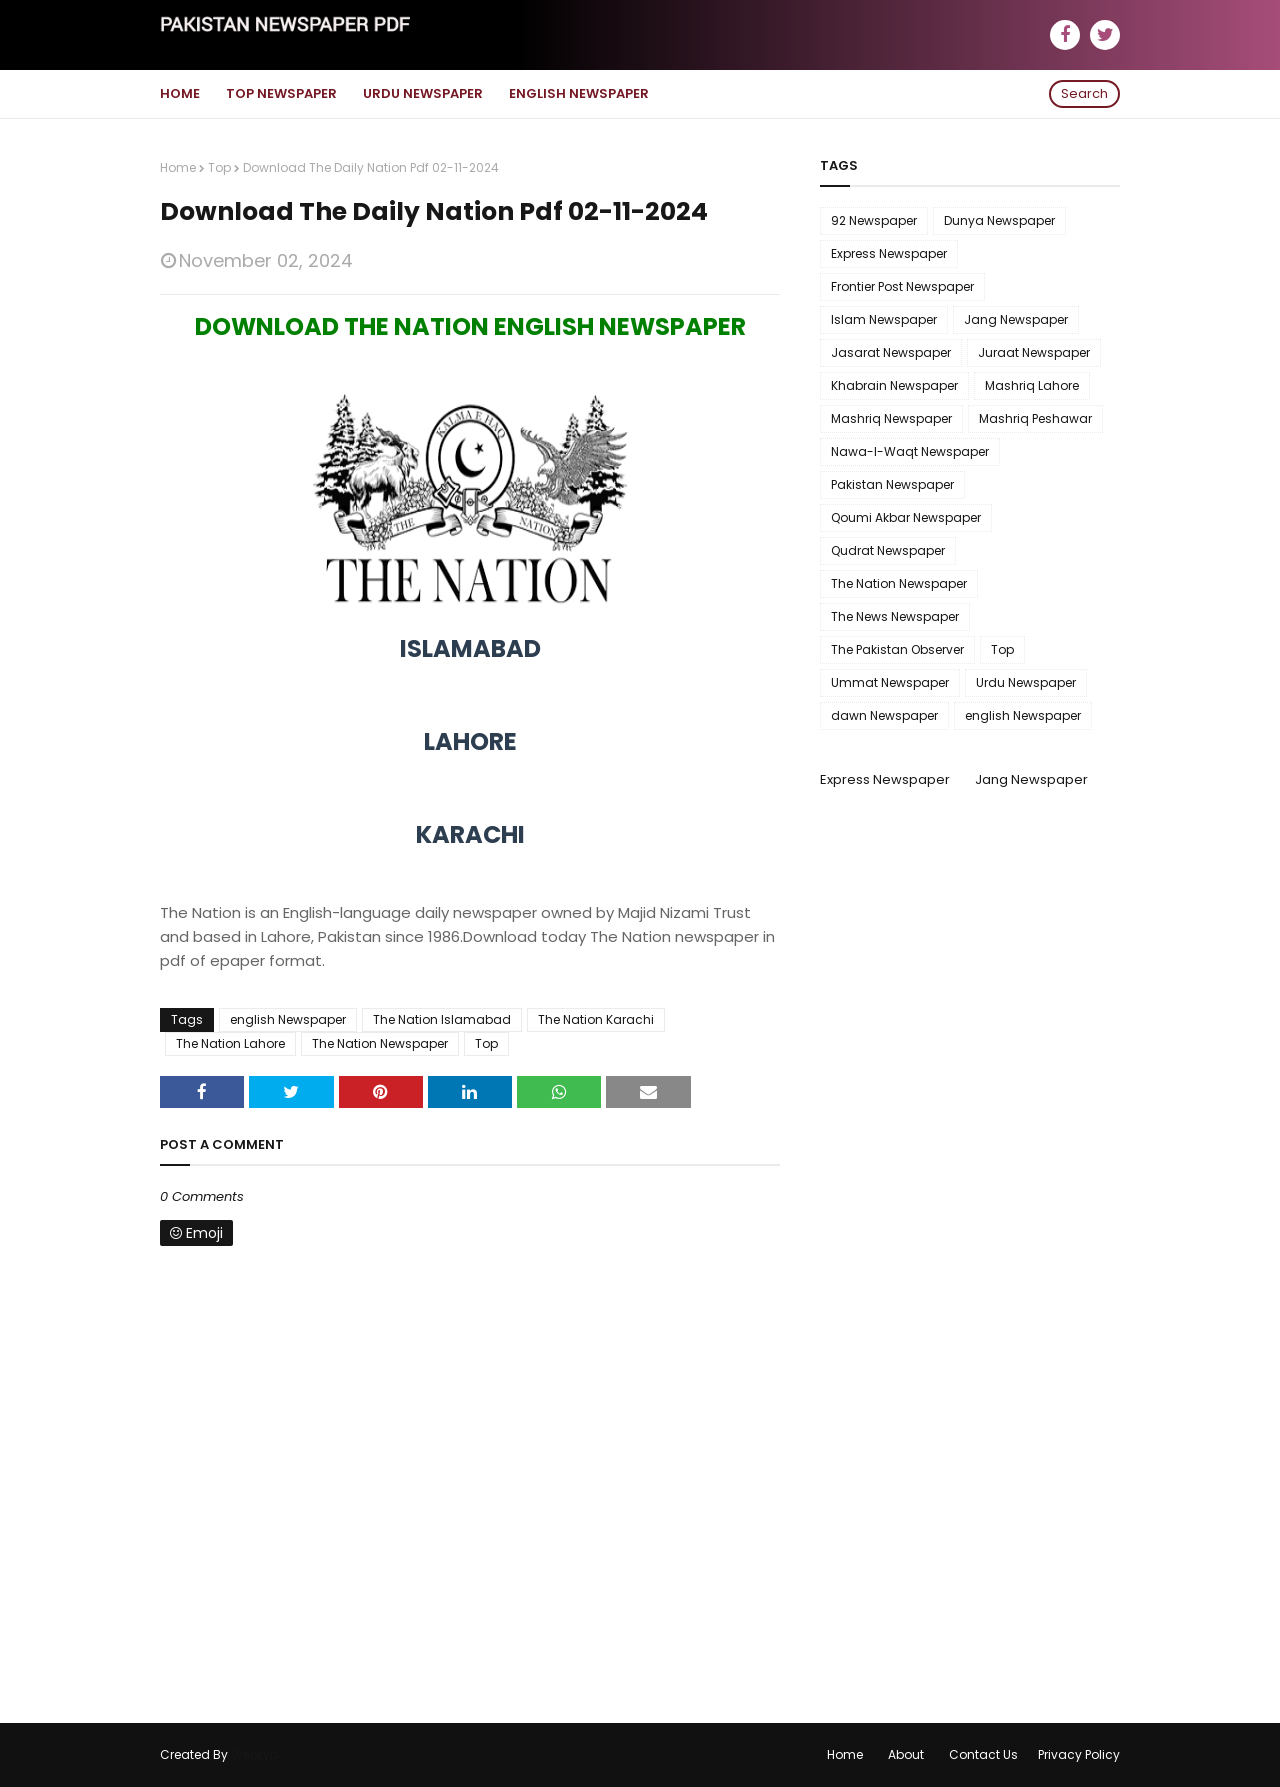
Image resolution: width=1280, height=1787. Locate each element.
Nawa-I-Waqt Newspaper (910, 451)
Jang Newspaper (1016, 319)
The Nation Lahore (230, 1043)
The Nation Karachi (596, 1019)
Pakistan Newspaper (892, 484)
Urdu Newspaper (1026, 682)
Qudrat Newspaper (888, 550)
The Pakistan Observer (897, 649)
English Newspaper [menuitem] (579, 93)
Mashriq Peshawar (1035, 418)
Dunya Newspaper (999, 220)
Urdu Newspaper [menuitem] (423, 93)
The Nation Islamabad (442, 1019)
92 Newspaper (874, 220)
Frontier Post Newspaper (902, 286)
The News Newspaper (895, 616)
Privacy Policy (1079, 1754)
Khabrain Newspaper (894, 385)
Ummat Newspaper (890, 682)
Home (178, 167)
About (906, 1754)
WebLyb (254, 1754)
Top (219, 167)
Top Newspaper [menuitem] (281, 93)
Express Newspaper (889, 253)
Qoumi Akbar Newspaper (906, 517)
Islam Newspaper (884, 319)
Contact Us (983, 1754)
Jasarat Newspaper (891, 352)
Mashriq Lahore (1032, 385)
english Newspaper (288, 1019)
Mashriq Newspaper (891, 418)
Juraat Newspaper (1034, 352)
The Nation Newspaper (380, 1043)
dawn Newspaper (884, 715)
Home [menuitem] (180, 93)
